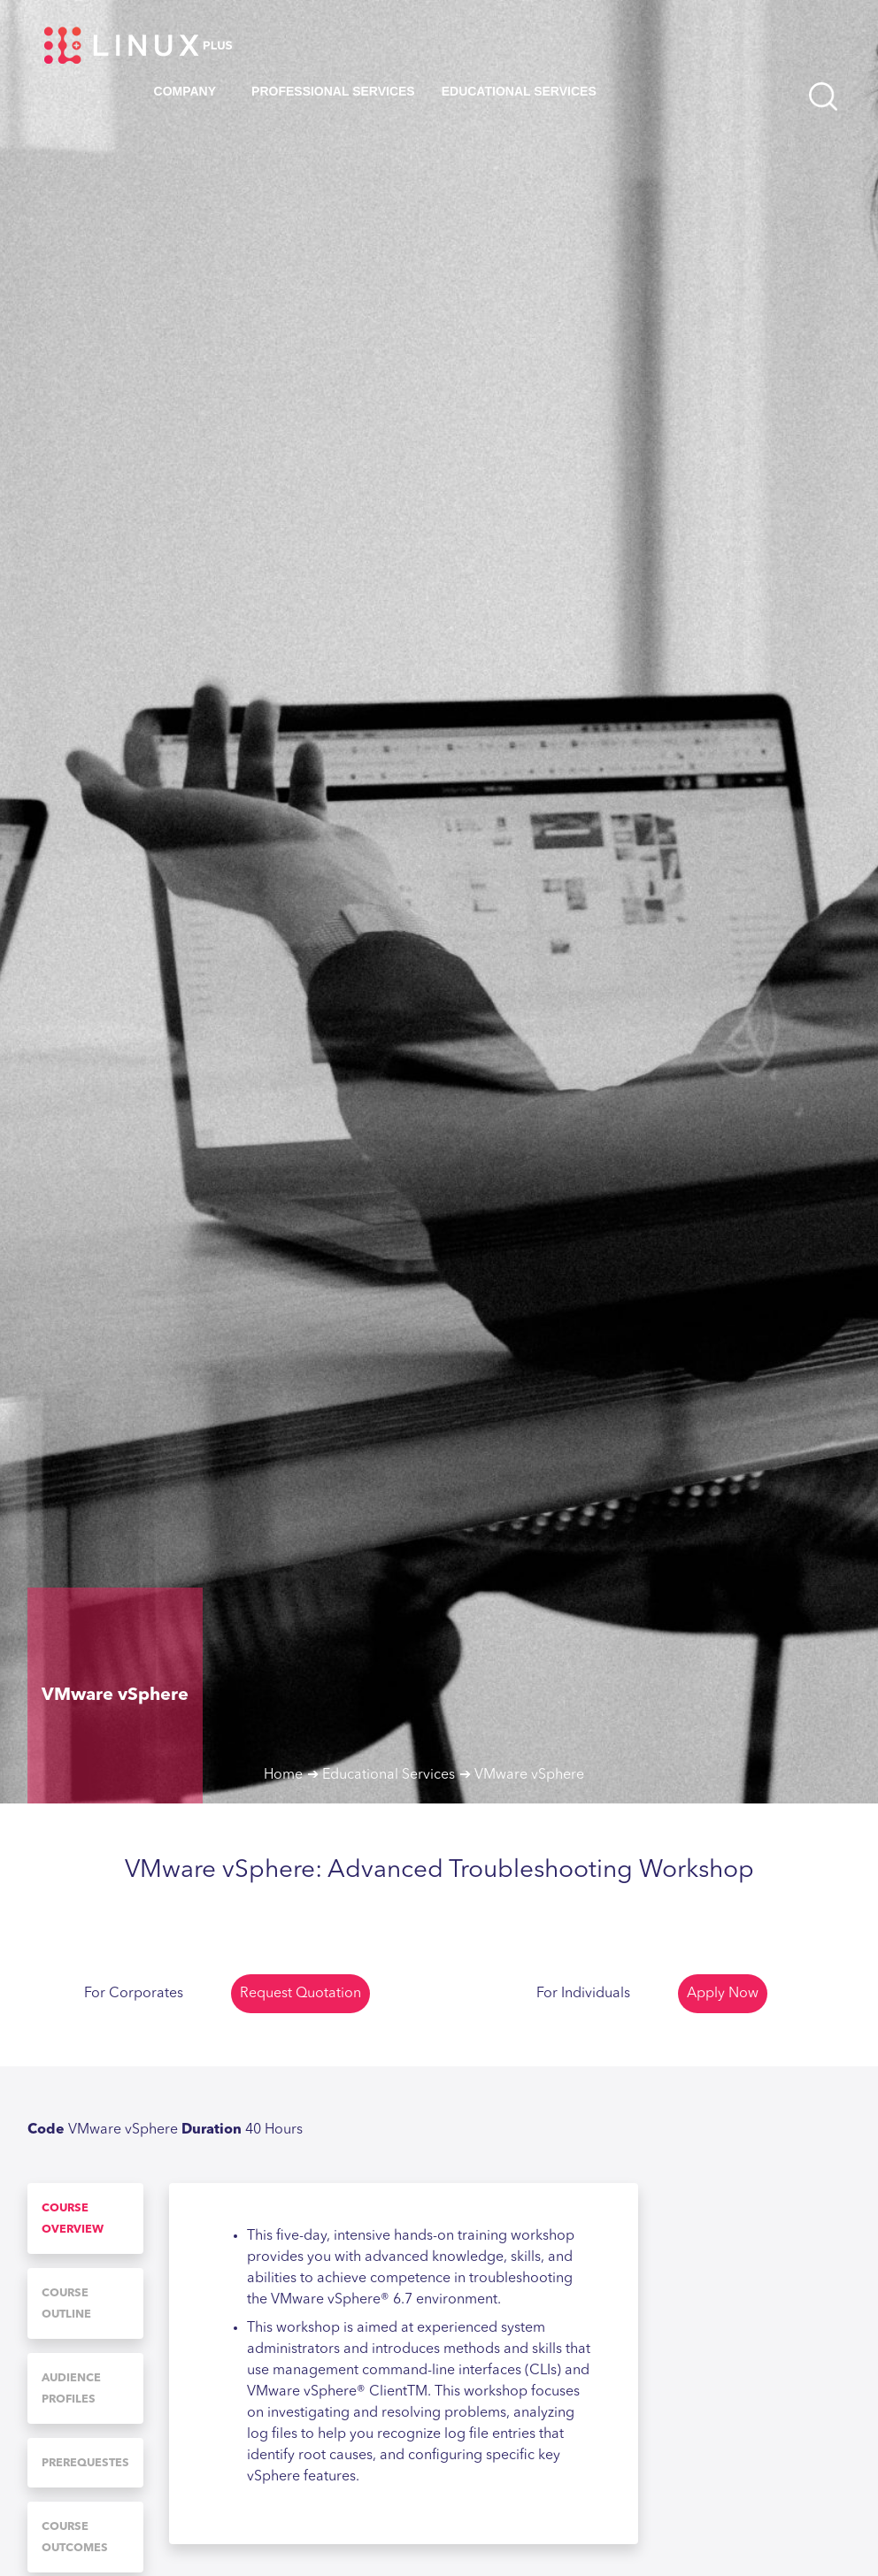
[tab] (85, 2218)
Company (185, 91)
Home (283, 1775)
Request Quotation (300, 1994)
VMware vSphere (529, 1775)
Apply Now (723, 1994)
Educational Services (519, 91)
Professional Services (333, 91)
